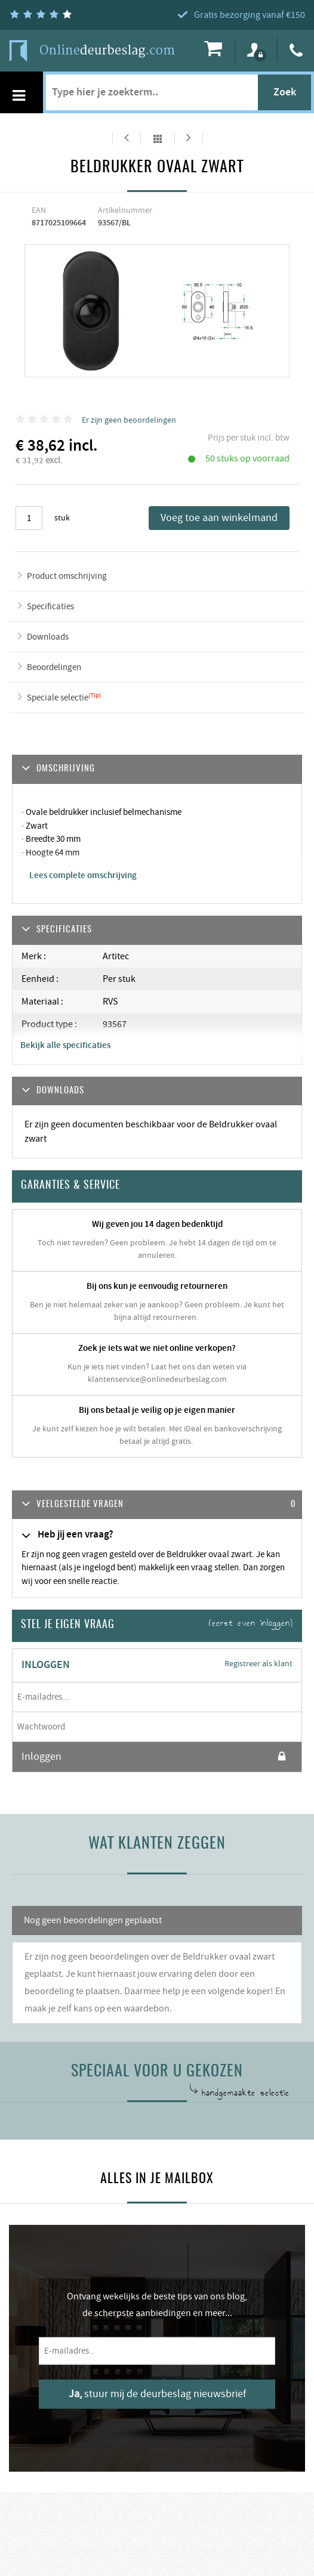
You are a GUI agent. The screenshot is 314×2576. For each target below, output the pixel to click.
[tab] (157, 1505)
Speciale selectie (57, 697)
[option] (91, 311)
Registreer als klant (258, 1664)
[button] (157, 1505)
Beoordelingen (54, 667)
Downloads (48, 637)
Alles (157, 138)
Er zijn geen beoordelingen (129, 420)
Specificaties (50, 606)
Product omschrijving (67, 576)
